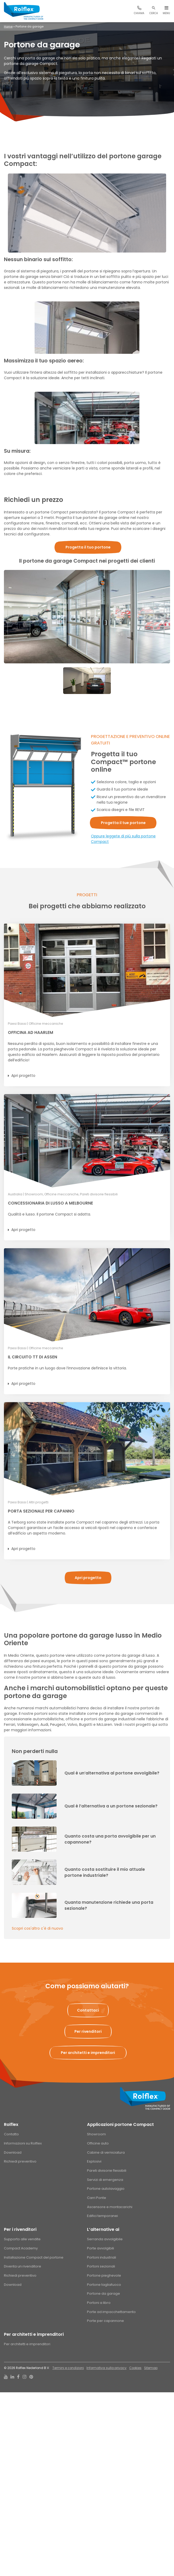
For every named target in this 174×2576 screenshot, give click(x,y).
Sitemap (150, 2368)
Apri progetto (23, 1075)
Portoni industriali (101, 2257)
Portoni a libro (99, 2302)
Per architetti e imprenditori (34, 2334)
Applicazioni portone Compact (120, 2124)
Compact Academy (21, 2248)
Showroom (96, 2134)
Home (8, 26)
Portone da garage (103, 2293)
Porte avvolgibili (100, 2248)
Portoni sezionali (101, 2266)
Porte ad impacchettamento (111, 2311)
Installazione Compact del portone (33, 2257)
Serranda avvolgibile (105, 2239)
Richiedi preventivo (20, 2161)
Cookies (135, 2368)
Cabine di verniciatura (106, 2152)
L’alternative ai (103, 2229)
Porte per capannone (105, 2320)
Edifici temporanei (102, 2215)
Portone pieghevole (104, 2275)
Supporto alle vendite (22, 2239)
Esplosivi (94, 2161)
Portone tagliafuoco (104, 2284)
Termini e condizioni (68, 2368)
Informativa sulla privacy (106, 2368)
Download (12, 2152)
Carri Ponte (96, 2197)
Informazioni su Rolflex (23, 2143)
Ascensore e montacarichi (109, 2206)
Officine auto (98, 2143)
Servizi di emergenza (105, 2179)
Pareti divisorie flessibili (106, 2170)
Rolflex (11, 2124)
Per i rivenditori (20, 2229)
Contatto (11, 2134)
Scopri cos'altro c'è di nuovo (37, 1928)
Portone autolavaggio (105, 2188)
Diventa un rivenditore (22, 2266)
